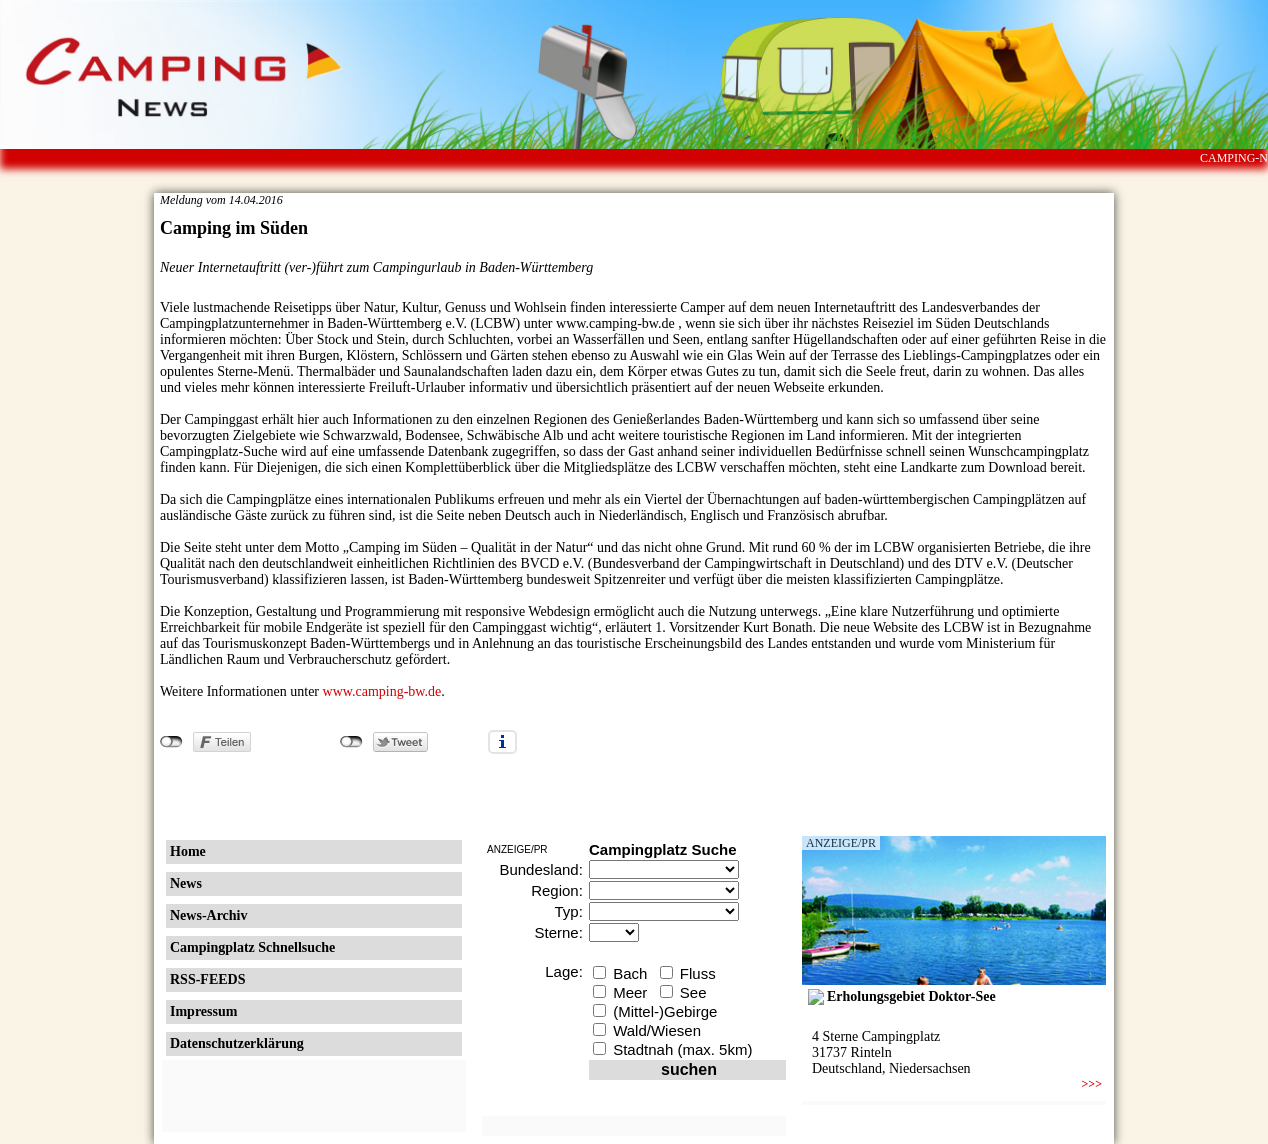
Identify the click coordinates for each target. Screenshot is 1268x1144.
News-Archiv (209, 915)
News (186, 883)
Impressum (203, 1011)
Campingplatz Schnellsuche (252, 947)
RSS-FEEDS (207, 979)
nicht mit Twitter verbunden (351, 742)
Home (188, 851)
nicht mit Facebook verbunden (171, 742)
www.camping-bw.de (382, 691)
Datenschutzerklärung (237, 1043)
